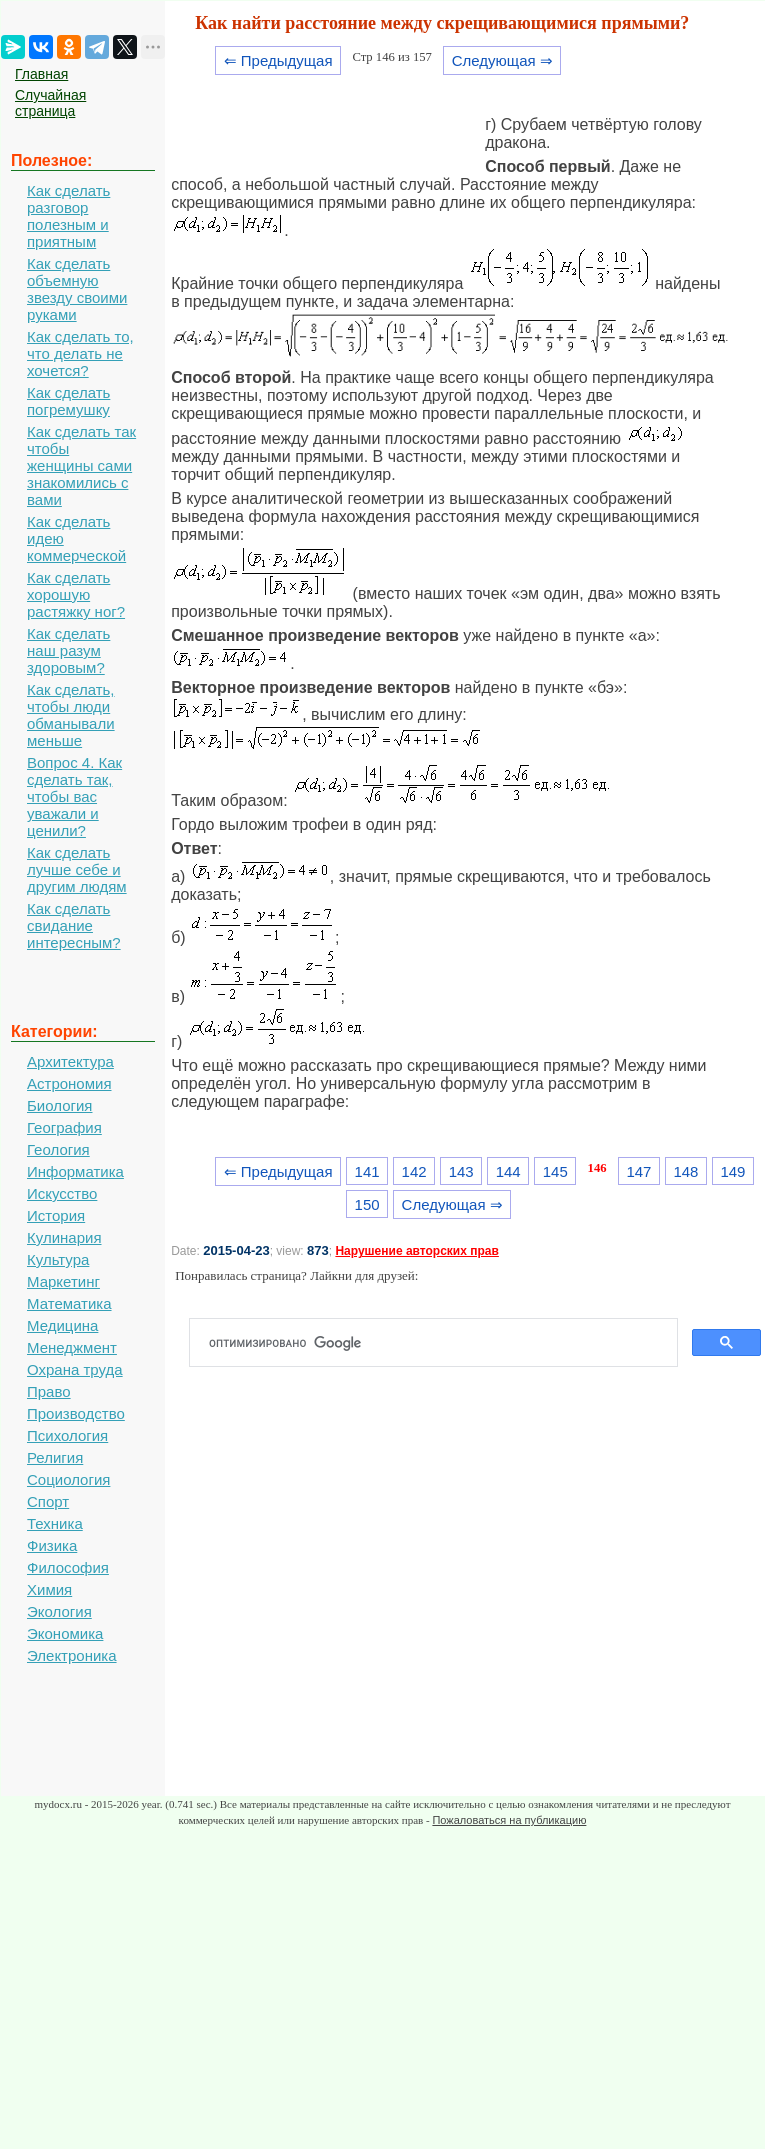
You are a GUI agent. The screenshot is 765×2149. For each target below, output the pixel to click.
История (56, 1215)
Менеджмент (72, 1347)
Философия (68, 1567)
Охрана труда (75, 1369)
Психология (67, 1435)
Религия (55, 1457)
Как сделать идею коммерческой (76, 538)
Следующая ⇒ (502, 60)
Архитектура (70, 1061)
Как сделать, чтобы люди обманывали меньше (71, 715)
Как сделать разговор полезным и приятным (68, 216)
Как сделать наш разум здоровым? (68, 650)
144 (508, 1171)
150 (367, 1204)
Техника (55, 1523)
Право (49, 1391)
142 (414, 1171)
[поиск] (441, 1343)
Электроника (72, 1655)
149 (732, 1171)
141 (367, 1171)
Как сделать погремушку (68, 401)
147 (638, 1171)
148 (685, 1171)
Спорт (48, 1501)
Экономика (65, 1633)
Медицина (62, 1325)
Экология (59, 1611)
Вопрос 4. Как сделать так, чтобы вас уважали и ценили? (74, 796)
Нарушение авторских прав (416, 1251)
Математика (69, 1303)
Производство (76, 1413)
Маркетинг (63, 1281)
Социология (68, 1479)
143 (461, 1171)
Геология (58, 1149)
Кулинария (64, 1237)
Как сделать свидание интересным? (74, 925)
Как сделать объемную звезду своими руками (77, 289)
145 (555, 1171)
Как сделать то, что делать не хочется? (80, 353)
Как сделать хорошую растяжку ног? (76, 594)
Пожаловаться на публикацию (509, 1820)
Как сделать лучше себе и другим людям (77, 869)
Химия (49, 1589)
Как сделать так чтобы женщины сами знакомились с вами (81, 465)
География (64, 1127)
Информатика (75, 1171)
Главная (41, 74)
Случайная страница (50, 103)
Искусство (62, 1193)
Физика (52, 1545)
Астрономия (69, 1083)
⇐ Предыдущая (278, 60)
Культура (58, 1259)
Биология (59, 1105)
